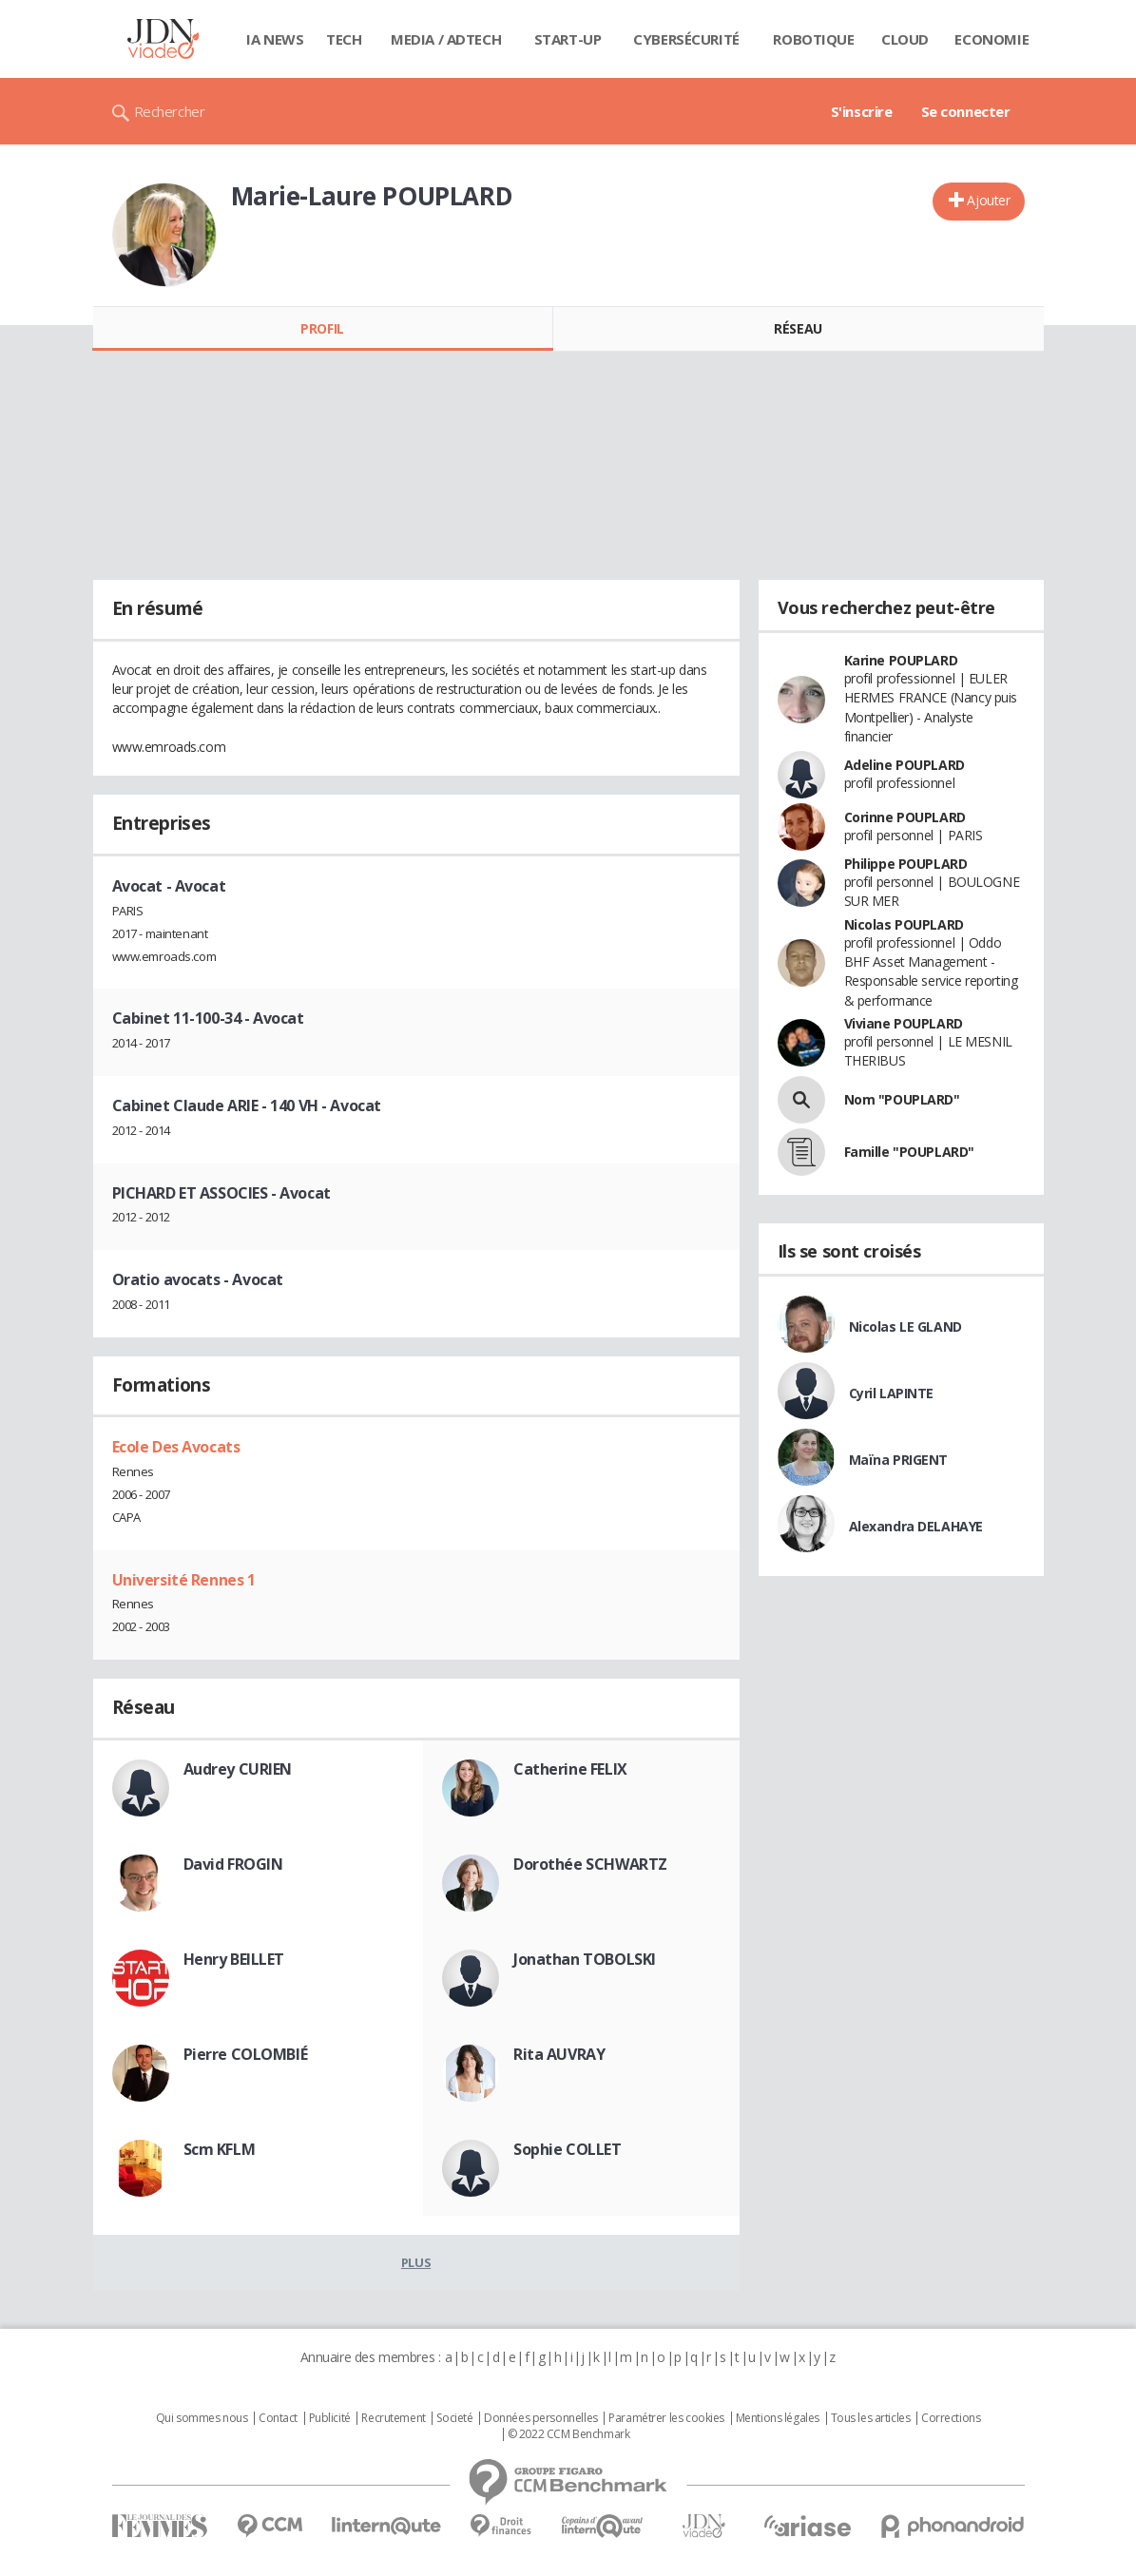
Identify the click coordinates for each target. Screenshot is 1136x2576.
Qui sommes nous (202, 2418)
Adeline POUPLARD (904, 765)
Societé (454, 2418)
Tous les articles (871, 2418)
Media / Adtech (446, 38)
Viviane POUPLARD (903, 1023)
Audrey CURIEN (238, 1769)
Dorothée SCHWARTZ (590, 1864)
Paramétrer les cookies (666, 2418)
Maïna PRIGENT (899, 1460)
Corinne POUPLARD (905, 817)
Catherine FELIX (570, 1769)
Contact (278, 2418)
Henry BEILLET (234, 1959)
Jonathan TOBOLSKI (584, 1959)
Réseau (797, 328)
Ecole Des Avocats (176, 1446)
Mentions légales (777, 2418)
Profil (321, 328)
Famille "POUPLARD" (909, 1152)
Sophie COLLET (567, 2149)
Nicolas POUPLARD (904, 924)
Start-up (568, 38)
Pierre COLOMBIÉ (245, 2054)
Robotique (813, 38)
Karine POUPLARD (901, 660)
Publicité (330, 2418)
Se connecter (966, 111)
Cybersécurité (686, 38)
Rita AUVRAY (559, 2054)
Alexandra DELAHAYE (916, 1526)
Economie (991, 38)
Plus (416, 2262)
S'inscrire (862, 111)
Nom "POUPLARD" (902, 1099)
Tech (343, 38)
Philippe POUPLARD (906, 864)
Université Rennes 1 (184, 1579)
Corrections (950, 2418)
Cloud (905, 38)
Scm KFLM (219, 2149)
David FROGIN (233, 1864)
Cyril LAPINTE (891, 1393)
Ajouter (988, 200)
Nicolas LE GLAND (905, 1326)
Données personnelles (541, 2418)
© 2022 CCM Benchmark (569, 2434)
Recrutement (393, 2418)
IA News (274, 38)
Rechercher (169, 111)
